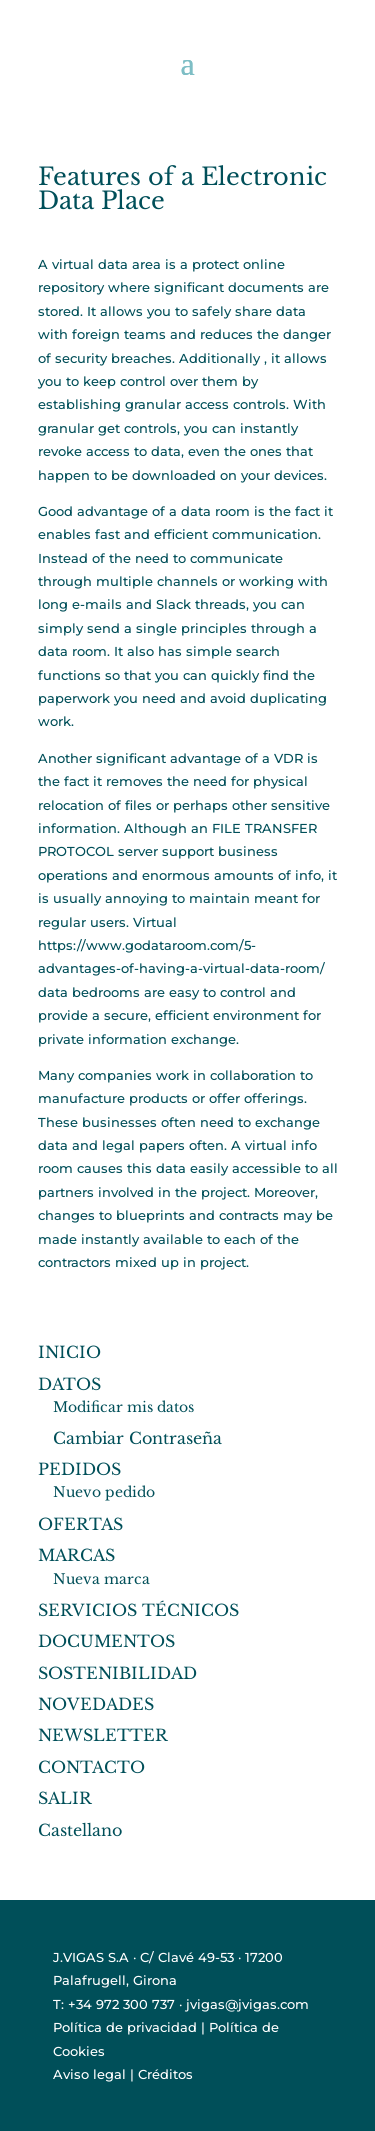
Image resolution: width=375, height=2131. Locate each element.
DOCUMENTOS (106, 1641)
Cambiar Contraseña (137, 1438)
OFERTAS (80, 1524)
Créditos (165, 2074)
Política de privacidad (125, 2027)
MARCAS (76, 1555)
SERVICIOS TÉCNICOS (138, 1610)
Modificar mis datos (123, 1407)
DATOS (69, 1384)
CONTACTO (91, 1767)
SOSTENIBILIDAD (117, 1673)
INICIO (69, 1352)
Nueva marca (101, 1579)
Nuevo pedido (104, 1492)
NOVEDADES (96, 1704)
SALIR (65, 1798)
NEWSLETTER (103, 1735)
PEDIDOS (79, 1469)
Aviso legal (89, 2074)
